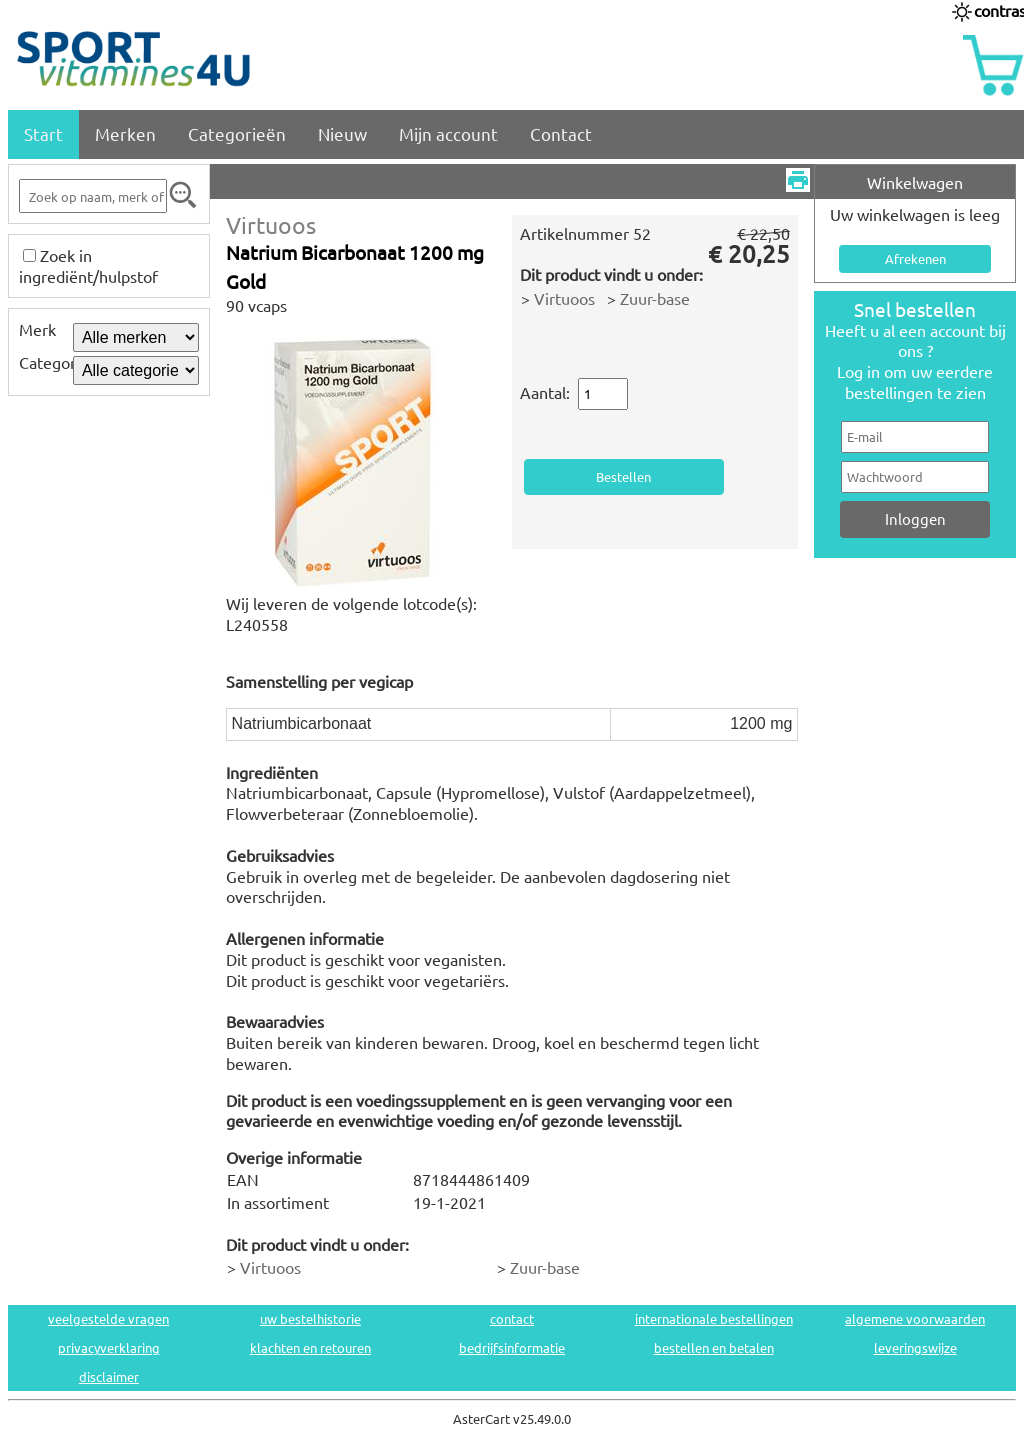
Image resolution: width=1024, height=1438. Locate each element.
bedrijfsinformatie (512, 1347)
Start (43, 133)
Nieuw (342, 133)
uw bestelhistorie (310, 1318)
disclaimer (109, 1376)
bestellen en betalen (714, 1347)
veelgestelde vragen (108, 1318)
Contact (561, 133)
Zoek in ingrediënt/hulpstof (88, 265)
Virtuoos (271, 224)
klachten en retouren (310, 1347)
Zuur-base (655, 298)
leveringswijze (915, 1347)
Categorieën (237, 133)
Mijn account (448, 133)
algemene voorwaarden (915, 1318)
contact (512, 1318)
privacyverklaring (109, 1347)
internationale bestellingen (714, 1318)
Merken (125, 133)
